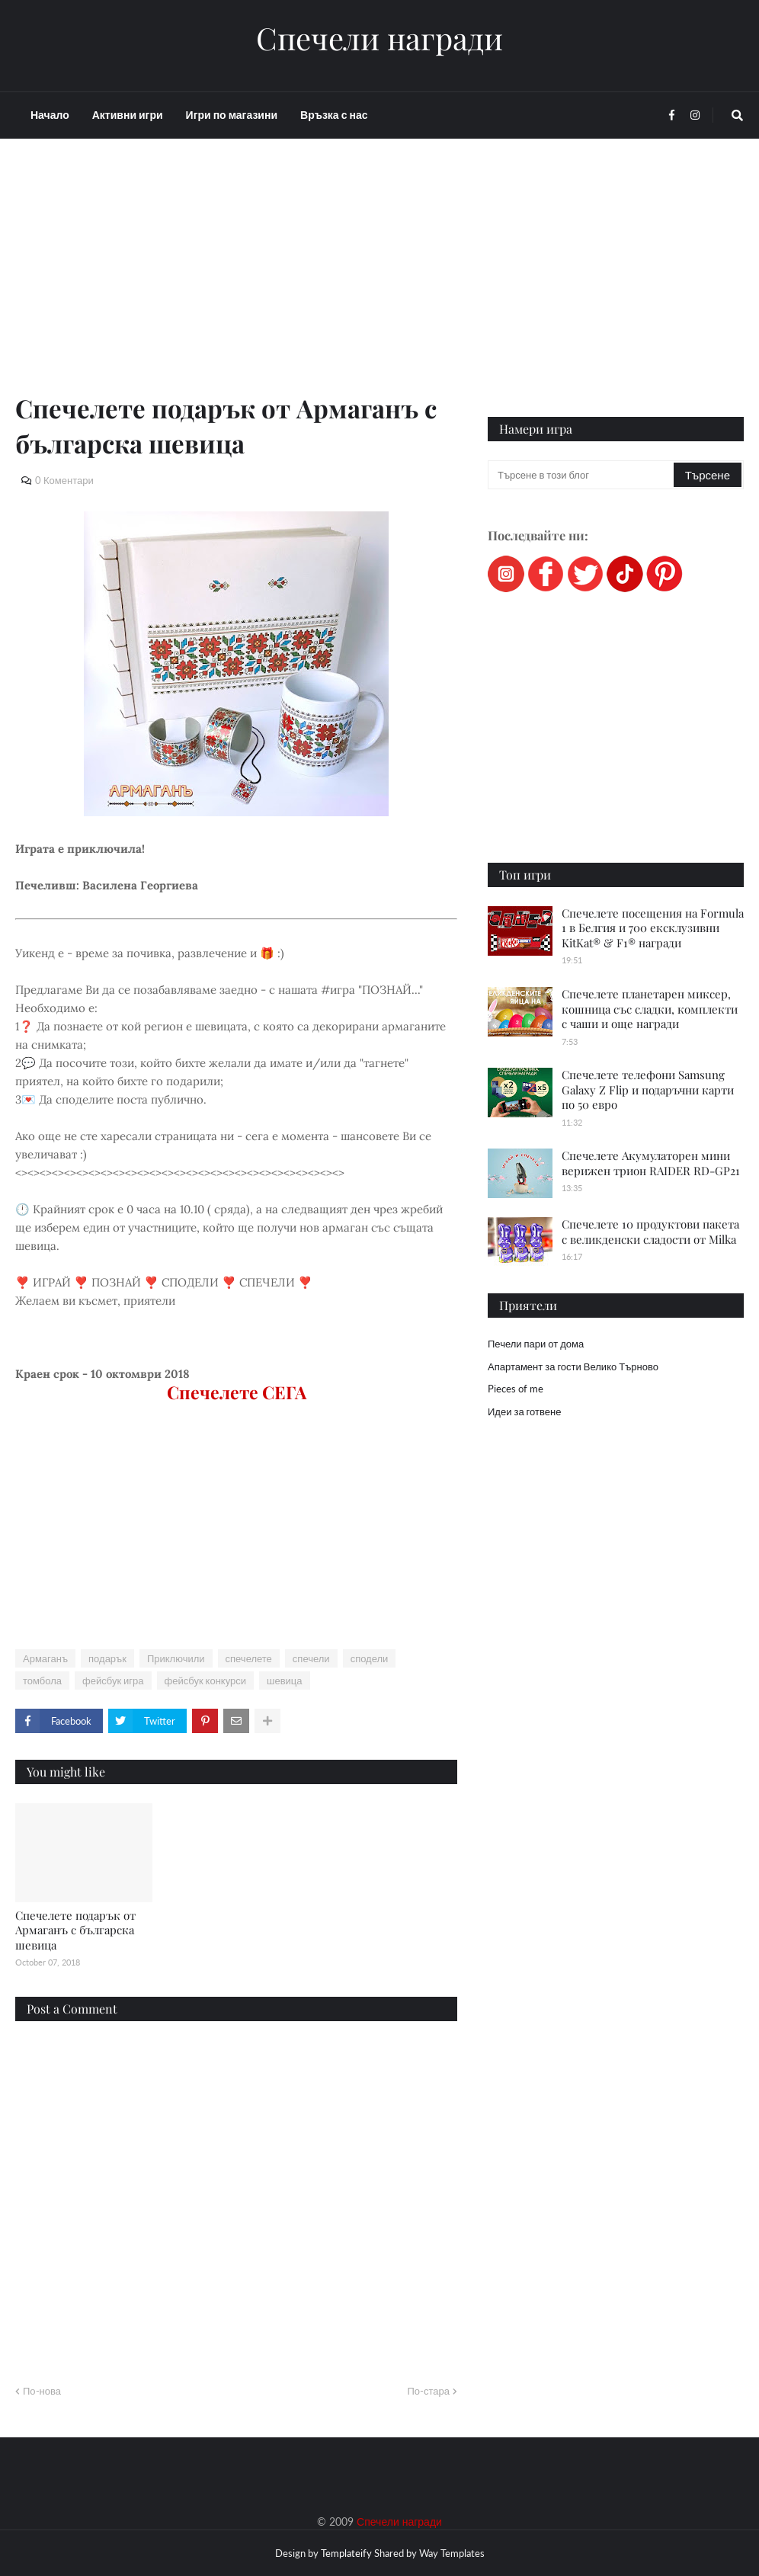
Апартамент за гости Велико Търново (573, 1366)
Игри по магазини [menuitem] (231, 114)
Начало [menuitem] (49, 114)
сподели (370, 1658)
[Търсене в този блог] (582, 475)
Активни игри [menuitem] (127, 114)
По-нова (42, 2391)
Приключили (176, 1658)
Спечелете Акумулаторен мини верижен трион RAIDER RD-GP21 (651, 1163)
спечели (311, 1658)
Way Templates (452, 2553)
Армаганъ (45, 1658)
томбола (42, 1680)
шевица (285, 1680)
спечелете (249, 1658)
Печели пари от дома (536, 1344)
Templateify (346, 2553)
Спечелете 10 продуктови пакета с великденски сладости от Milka (650, 1231)
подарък (107, 1658)
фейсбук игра (113, 1680)
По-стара (428, 2391)
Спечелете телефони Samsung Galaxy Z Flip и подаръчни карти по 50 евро (648, 1089)
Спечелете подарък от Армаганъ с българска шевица (75, 1930)
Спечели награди (379, 38)
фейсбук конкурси (205, 1680)
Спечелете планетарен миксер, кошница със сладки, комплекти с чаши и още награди (650, 1008)
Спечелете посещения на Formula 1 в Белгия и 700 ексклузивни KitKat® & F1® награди (653, 927)
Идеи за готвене (524, 1411)
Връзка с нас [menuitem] (333, 114)
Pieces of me (515, 1389)
